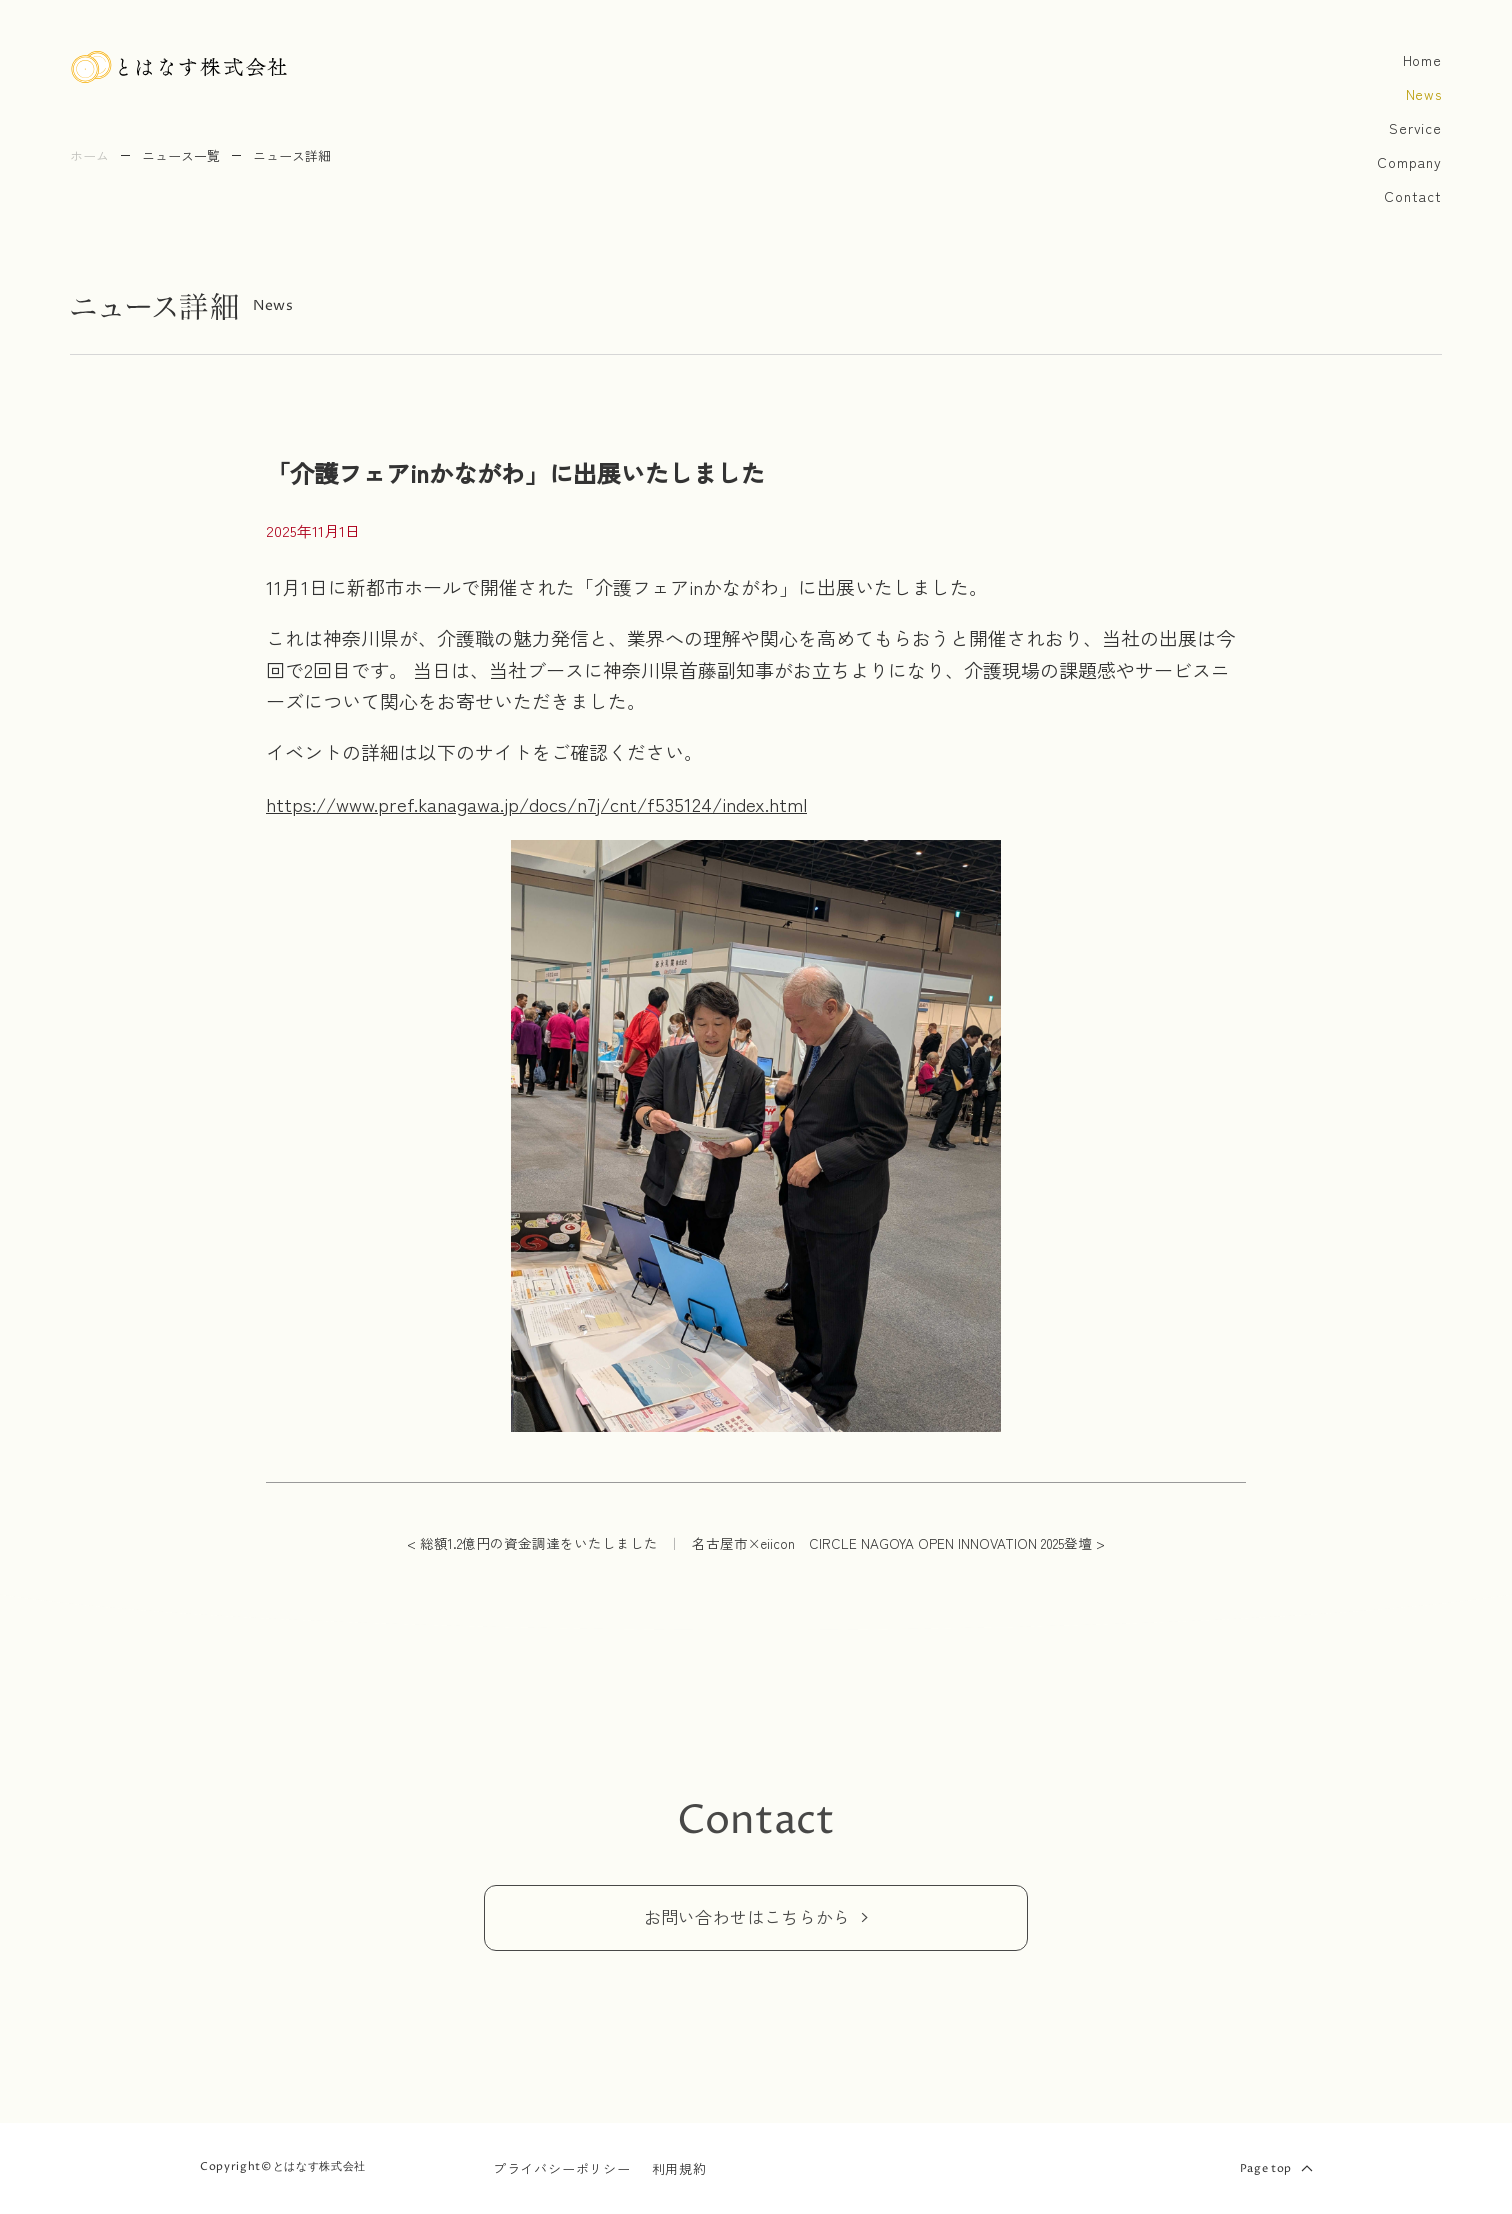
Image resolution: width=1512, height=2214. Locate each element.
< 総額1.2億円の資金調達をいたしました (532, 1543)
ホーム (89, 155)
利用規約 (679, 2168)
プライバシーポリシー (562, 2168)
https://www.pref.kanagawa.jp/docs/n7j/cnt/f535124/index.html (536, 803)
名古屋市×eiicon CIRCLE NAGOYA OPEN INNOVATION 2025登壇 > (898, 1543)
